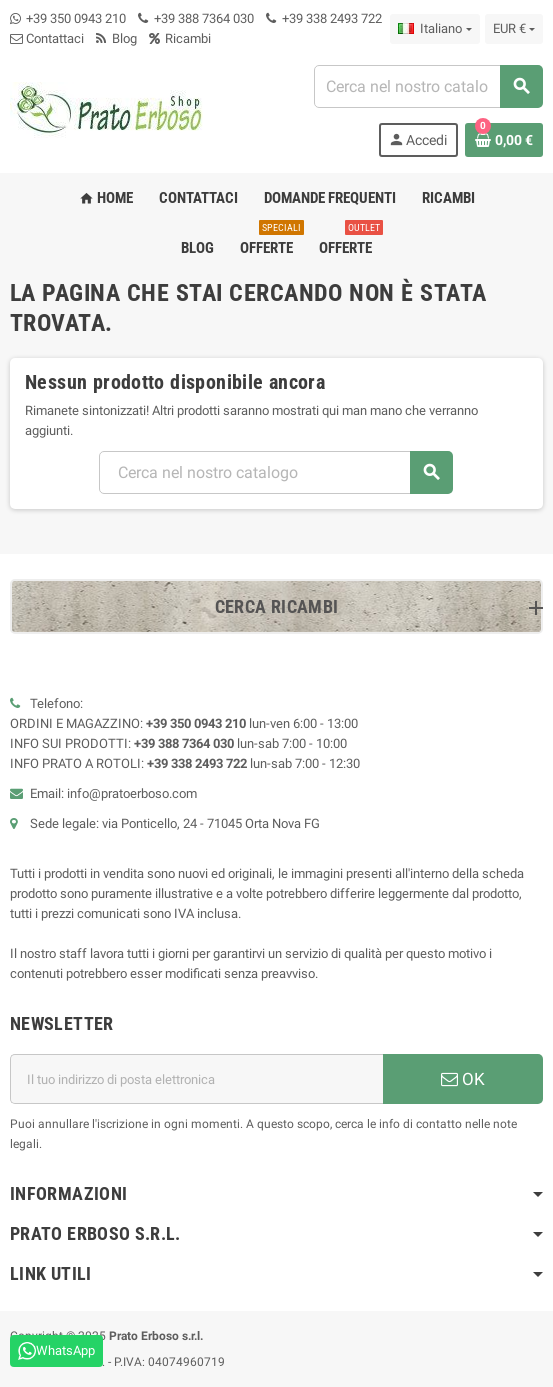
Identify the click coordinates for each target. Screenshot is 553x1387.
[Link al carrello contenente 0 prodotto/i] (504, 140)
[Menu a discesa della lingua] (434, 29)
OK (463, 1079)
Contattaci (47, 38)
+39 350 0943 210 (76, 18)
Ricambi (180, 38)
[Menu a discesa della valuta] (514, 29)
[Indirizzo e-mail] (196, 1079)
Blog (116, 38)
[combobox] (428, 86)
